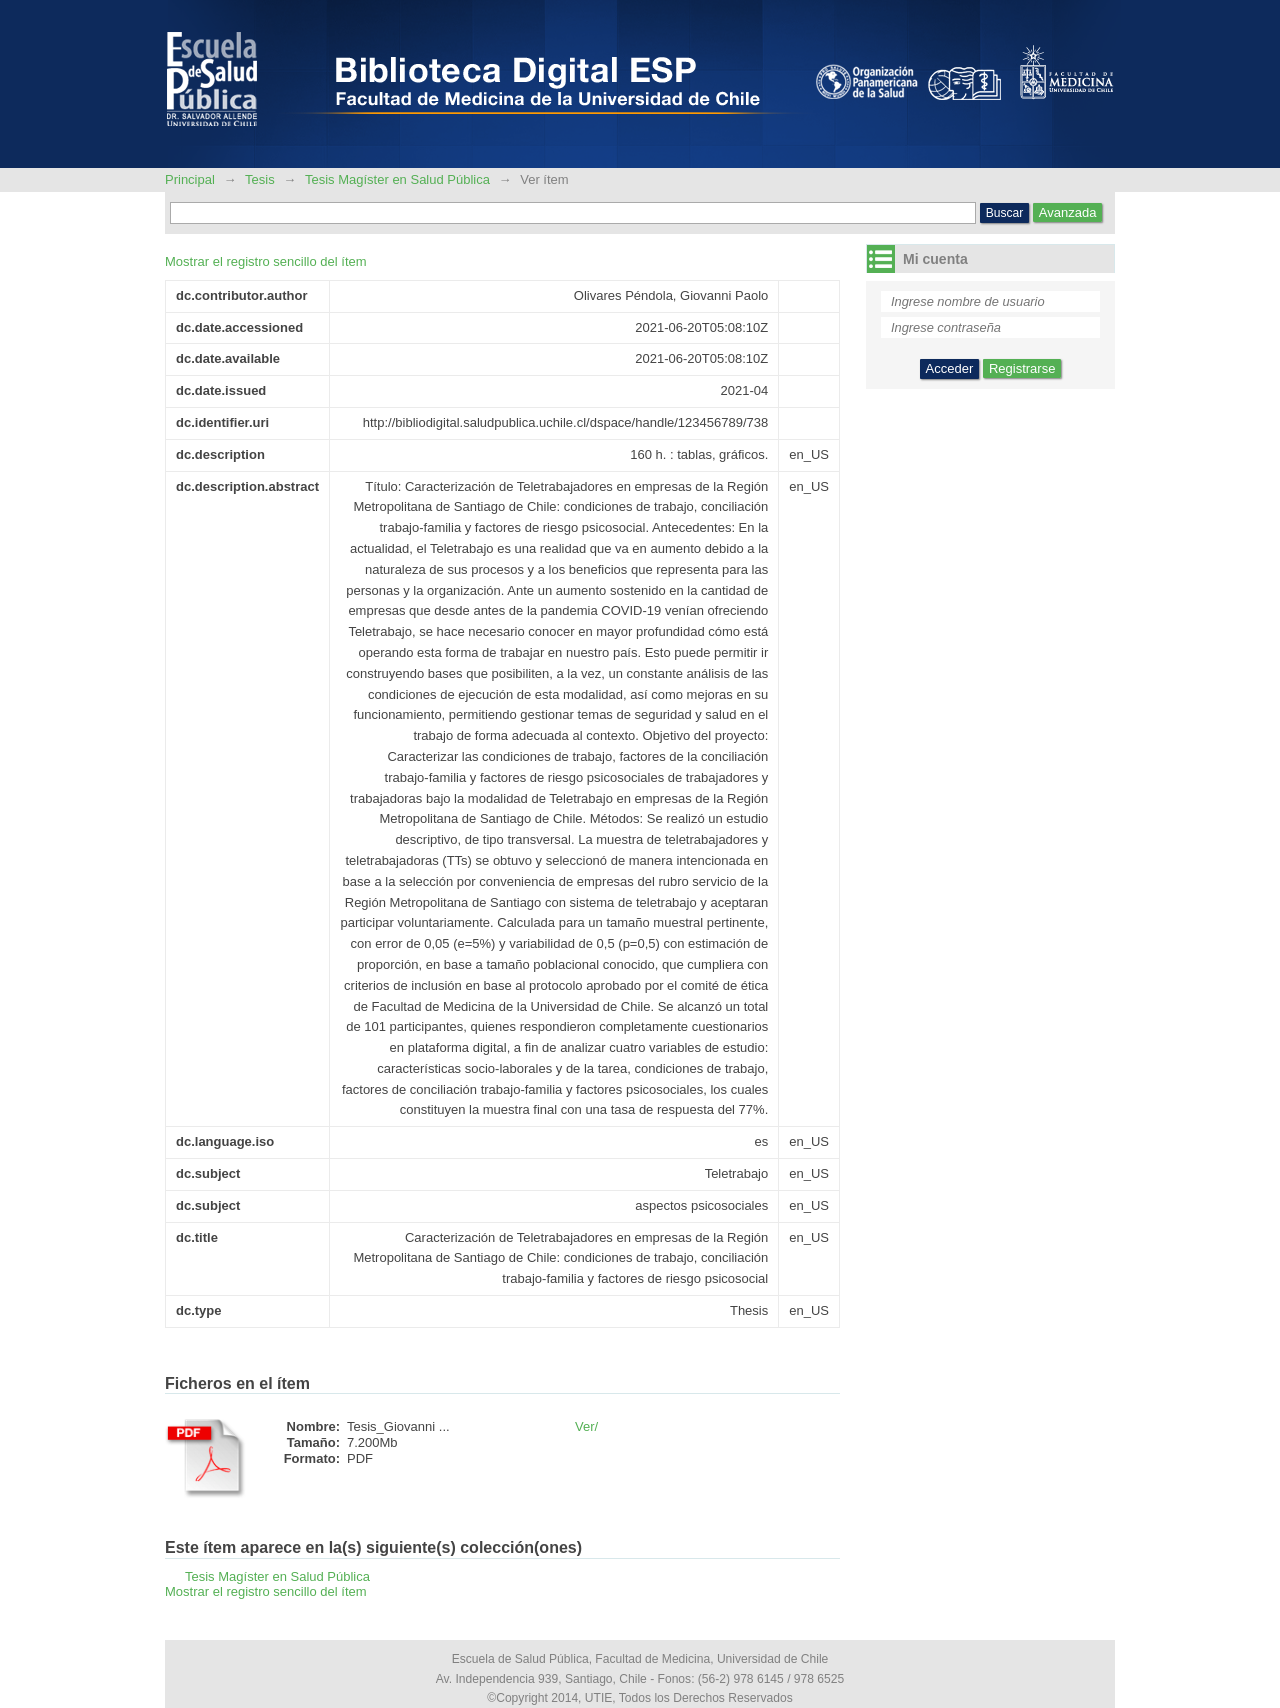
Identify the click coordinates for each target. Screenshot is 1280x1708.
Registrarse (1022, 368)
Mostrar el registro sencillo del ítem (266, 261)
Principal (191, 179)
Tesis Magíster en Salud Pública (397, 179)
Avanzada (1068, 212)
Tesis (260, 179)
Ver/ (586, 1426)
